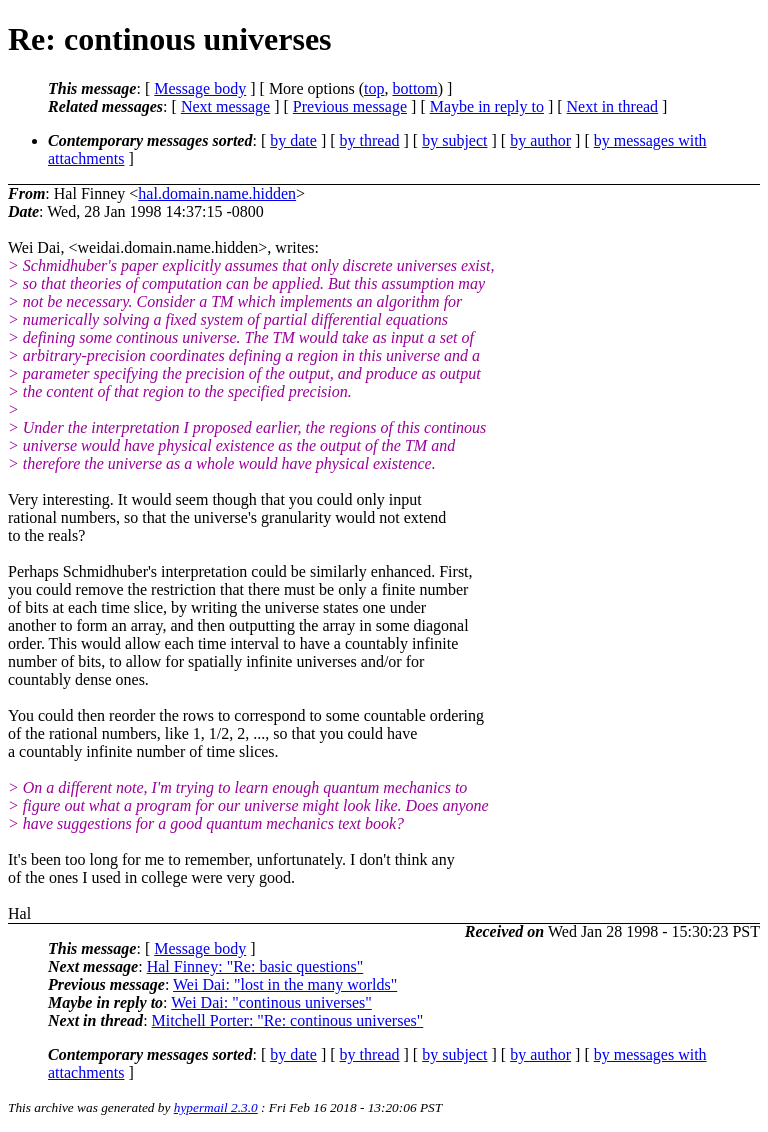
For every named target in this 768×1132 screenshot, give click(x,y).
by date (293, 140)
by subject (454, 140)
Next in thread (613, 106)
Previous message (350, 106)
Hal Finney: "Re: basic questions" (255, 966)
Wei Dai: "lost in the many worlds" (285, 984)
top (374, 88)
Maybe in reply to (487, 106)
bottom (414, 88)
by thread (370, 140)
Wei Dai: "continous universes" (271, 1002)
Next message (225, 106)
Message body (200, 88)
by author (540, 140)
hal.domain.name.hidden (217, 193)
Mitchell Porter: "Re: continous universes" (288, 1020)
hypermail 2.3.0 (216, 1107)
